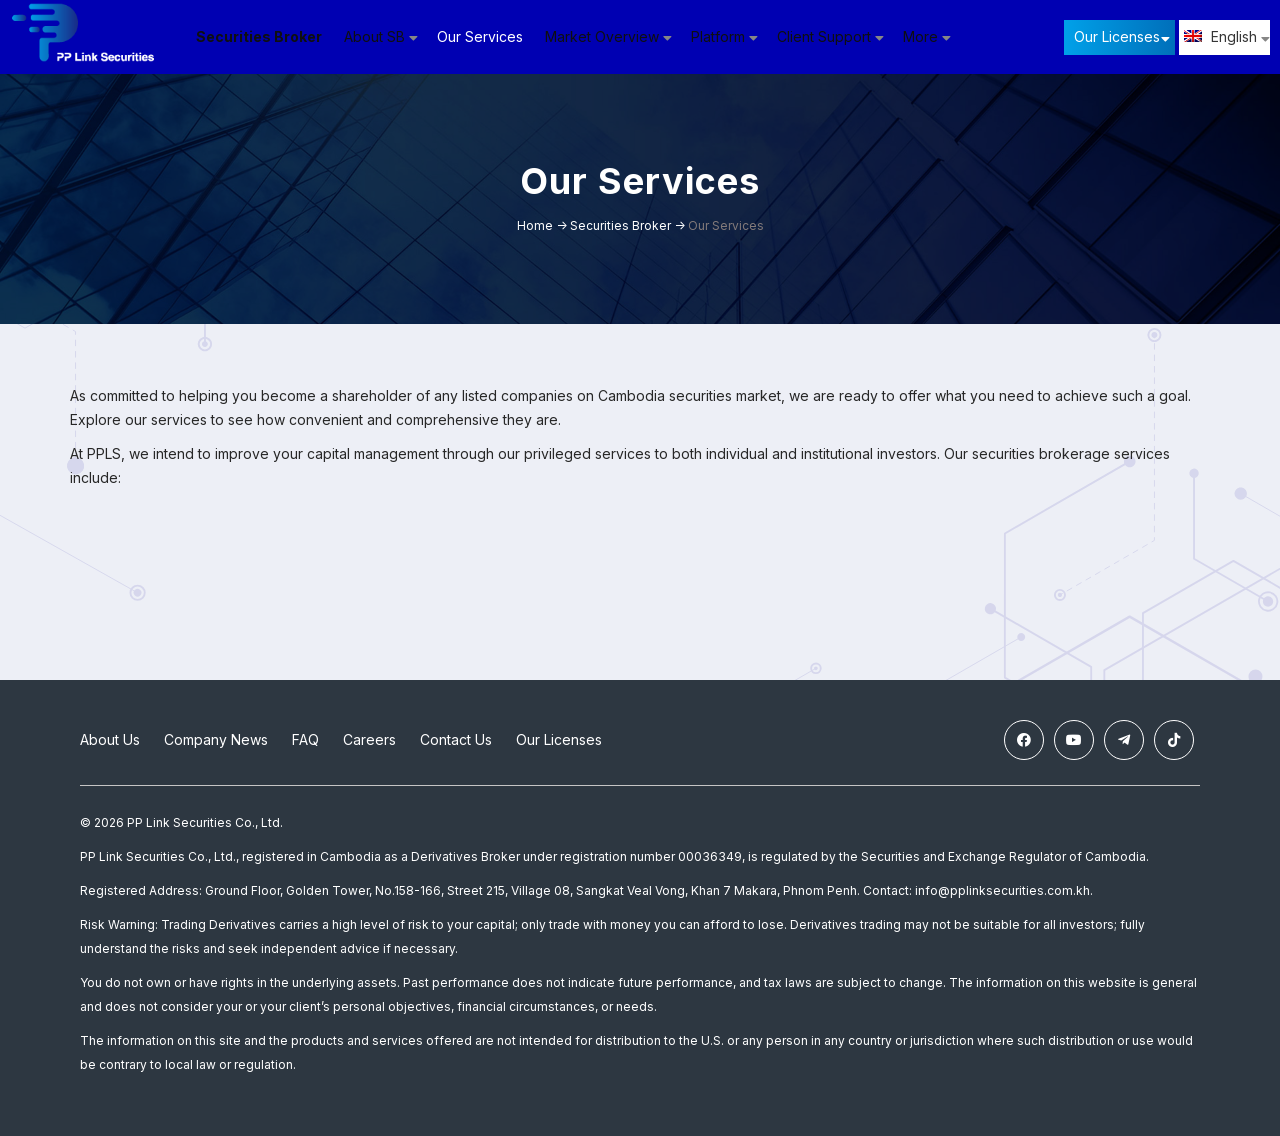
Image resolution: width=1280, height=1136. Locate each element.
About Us (110, 739)
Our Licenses (1117, 36)
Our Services (481, 36)
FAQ (305, 739)
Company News (216, 739)
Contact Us (456, 739)
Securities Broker (260, 36)
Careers (369, 739)
